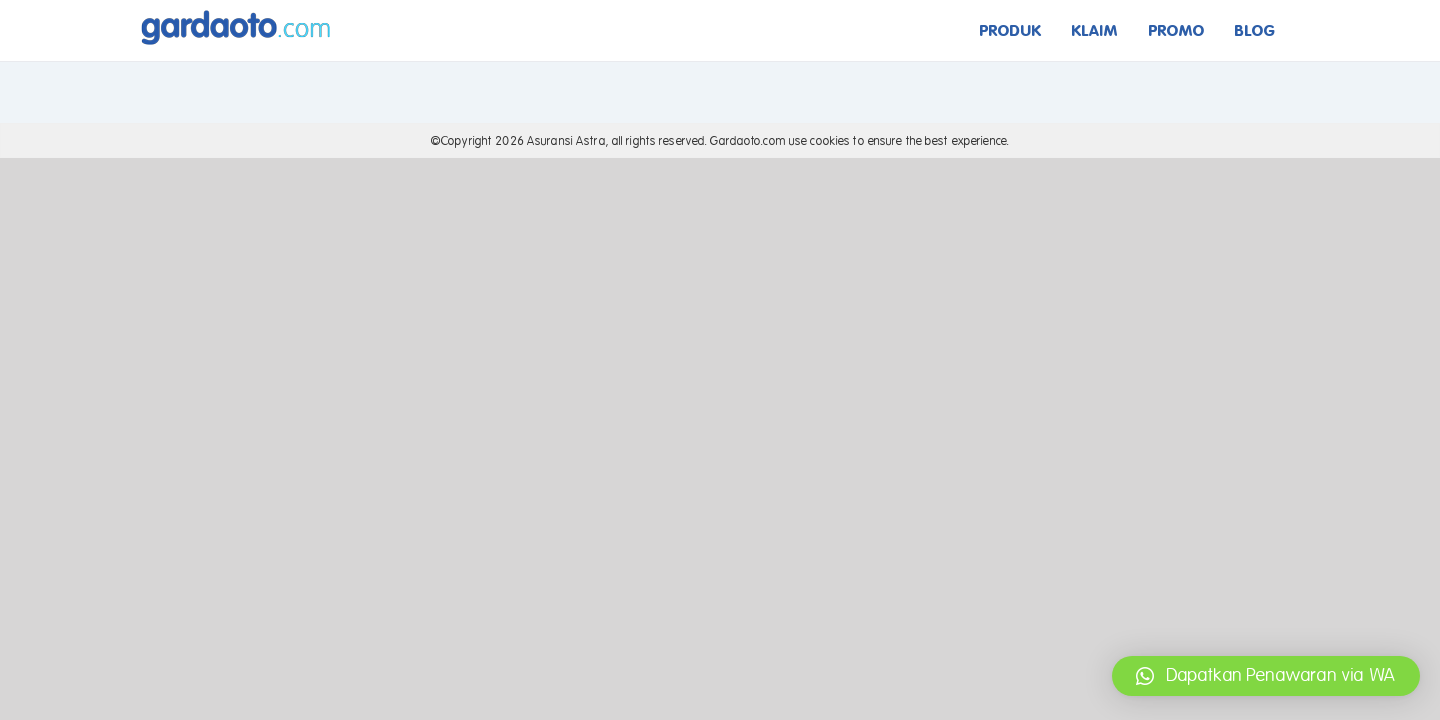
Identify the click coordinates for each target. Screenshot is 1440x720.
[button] (1266, 676)
